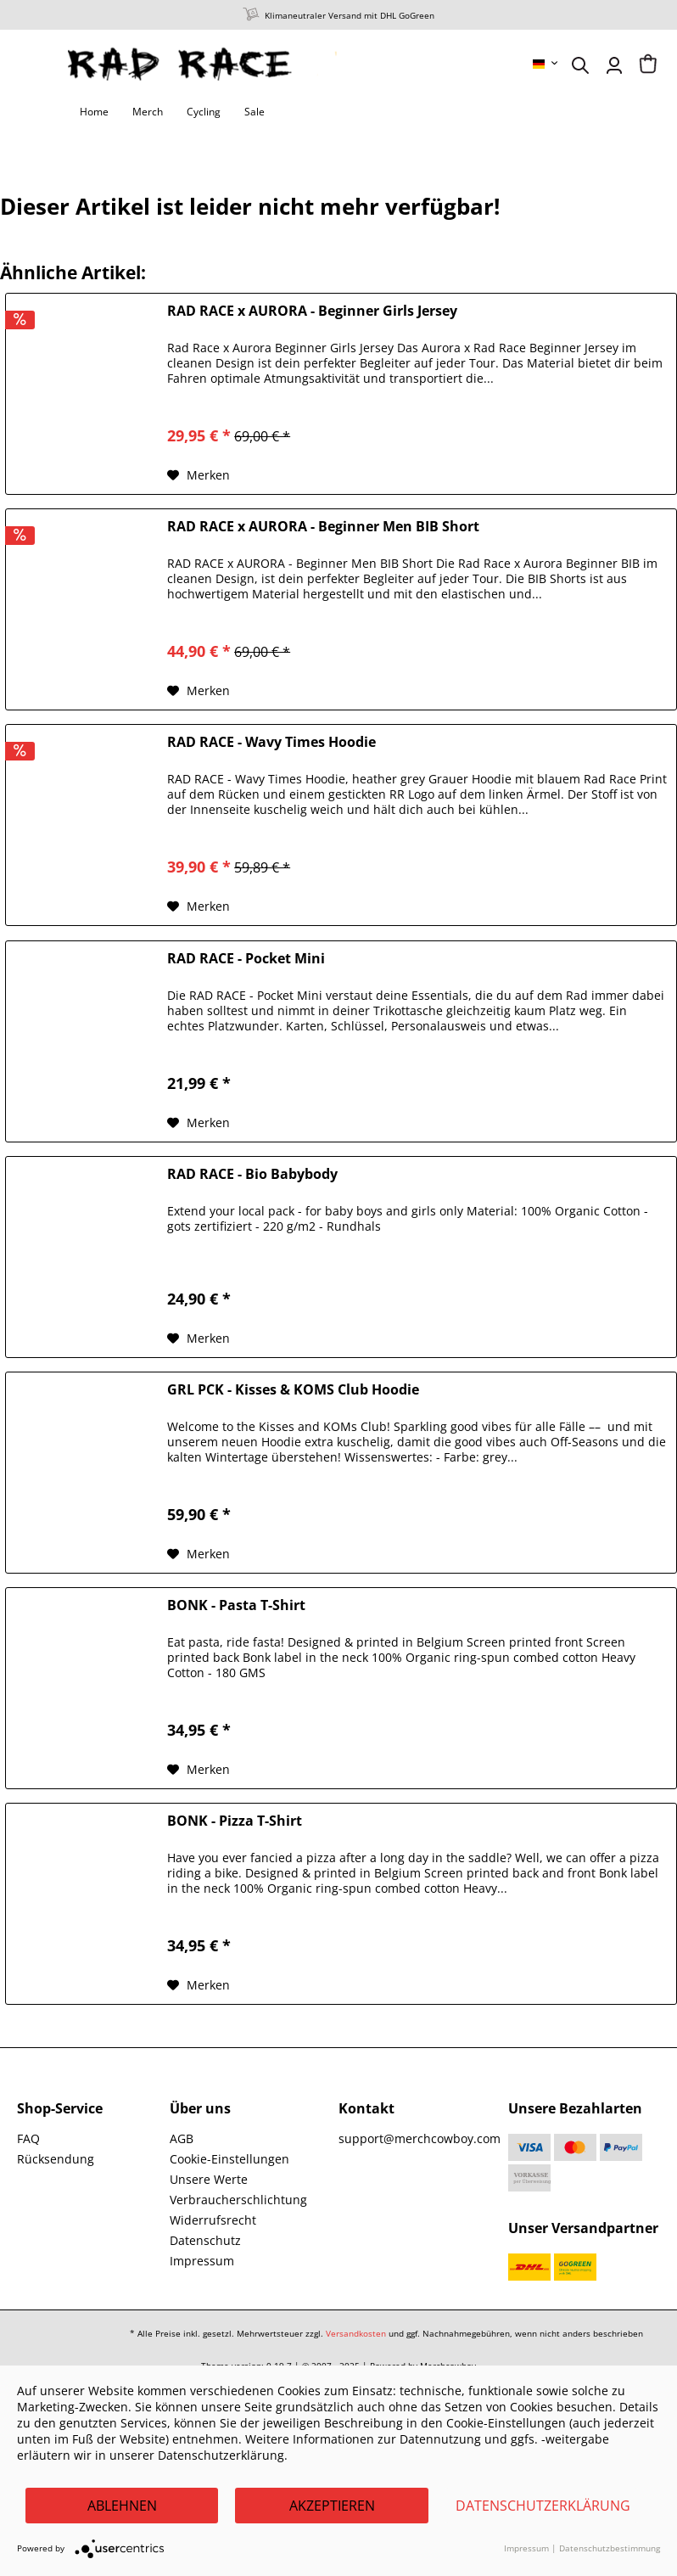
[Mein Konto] (614, 65)
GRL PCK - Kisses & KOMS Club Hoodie (293, 1390)
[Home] (94, 112)
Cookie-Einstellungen (229, 2159)
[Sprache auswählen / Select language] (546, 64)
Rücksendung (55, 2159)
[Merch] (147, 112)
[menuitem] (546, 64)
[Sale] (254, 112)
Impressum (202, 2261)
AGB (181, 2138)
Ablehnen (122, 2505)
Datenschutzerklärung (543, 2505)
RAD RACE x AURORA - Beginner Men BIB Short (323, 527)
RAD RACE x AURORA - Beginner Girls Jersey (312, 311)
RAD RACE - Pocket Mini (246, 959)
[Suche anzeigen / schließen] (580, 65)
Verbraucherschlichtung (238, 2200)
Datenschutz (205, 2240)
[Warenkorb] (648, 65)
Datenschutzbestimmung (609, 2548)
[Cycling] (203, 112)
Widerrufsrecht (213, 2220)
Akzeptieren (332, 2505)
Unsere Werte (209, 2179)
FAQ (28, 2138)
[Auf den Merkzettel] (198, 475)
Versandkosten (356, 2333)
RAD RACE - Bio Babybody (252, 1174)
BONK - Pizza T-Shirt (234, 1821)
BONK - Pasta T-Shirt (236, 1605)
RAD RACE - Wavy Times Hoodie (271, 742)
